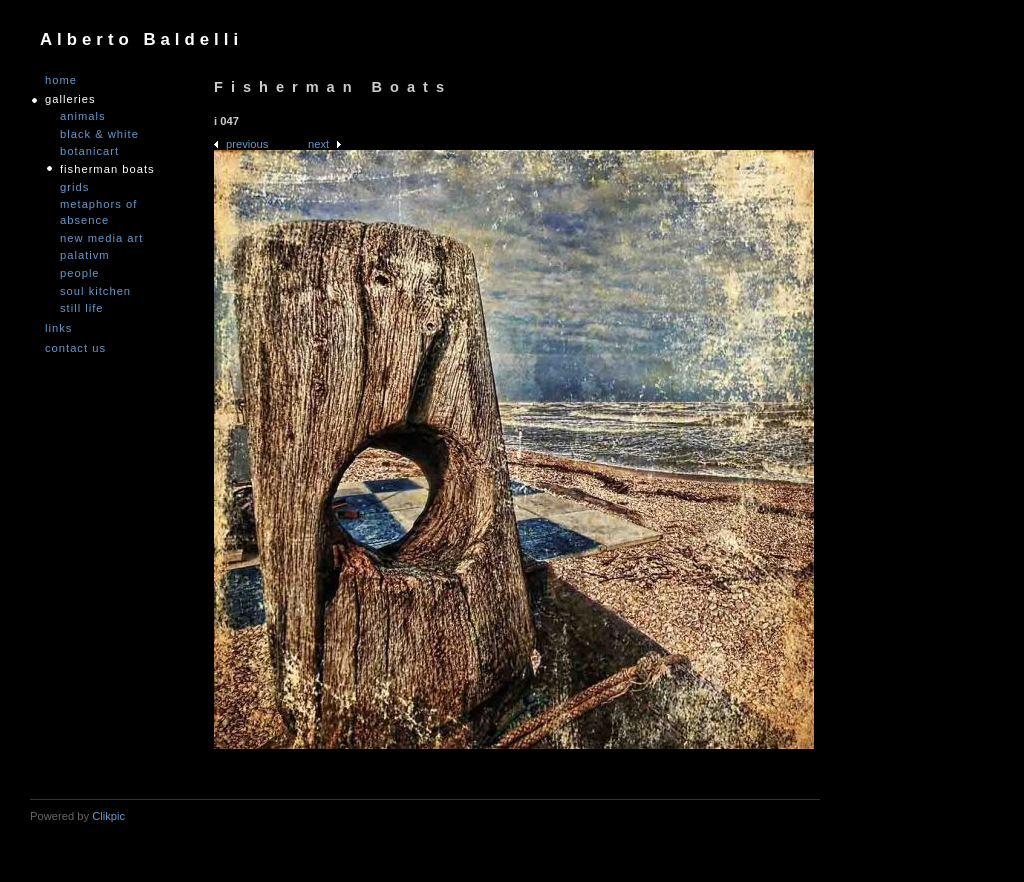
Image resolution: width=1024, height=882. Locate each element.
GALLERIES (70, 99)
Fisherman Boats (107, 169)
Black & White (99, 134)
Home (61, 80)
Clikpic (108, 816)
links (58, 328)
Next (318, 144)
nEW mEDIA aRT (101, 238)
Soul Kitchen (95, 291)
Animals (83, 116)
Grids (74, 187)
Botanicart (89, 151)
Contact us (75, 348)
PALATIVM (85, 255)
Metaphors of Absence (98, 212)
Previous (247, 144)
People (80, 273)
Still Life (82, 308)
